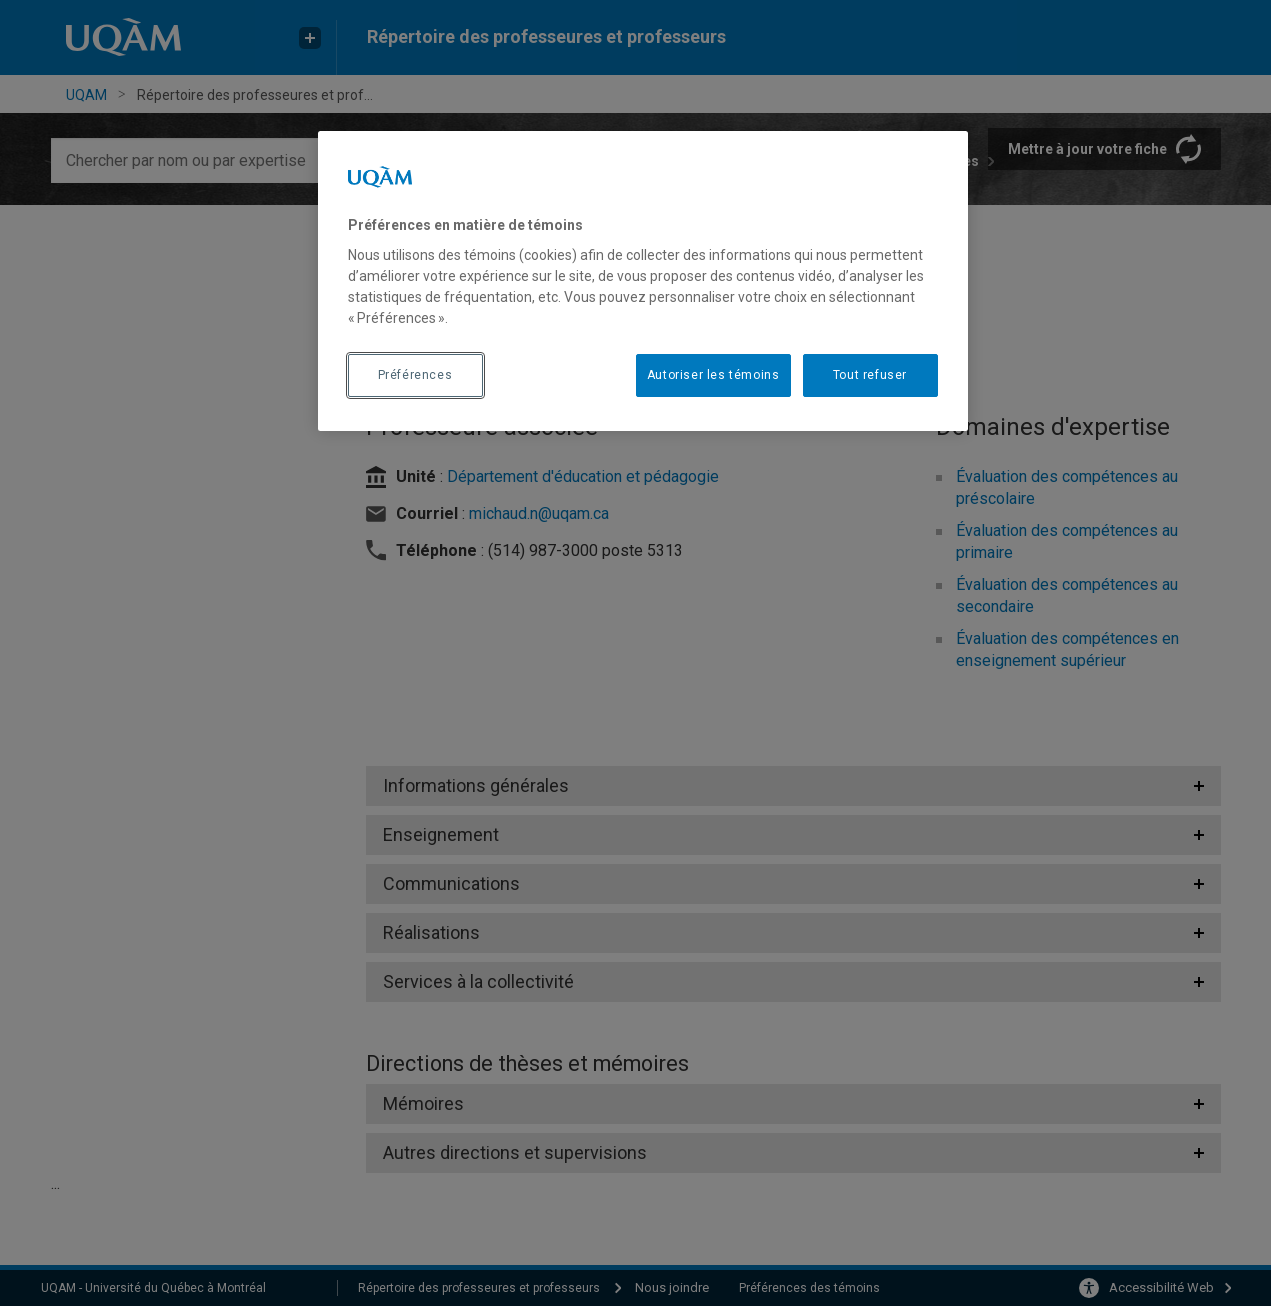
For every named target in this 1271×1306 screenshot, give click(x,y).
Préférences (415, 375)
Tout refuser (870, 375)
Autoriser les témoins (713, 375)
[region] (643, 281)
